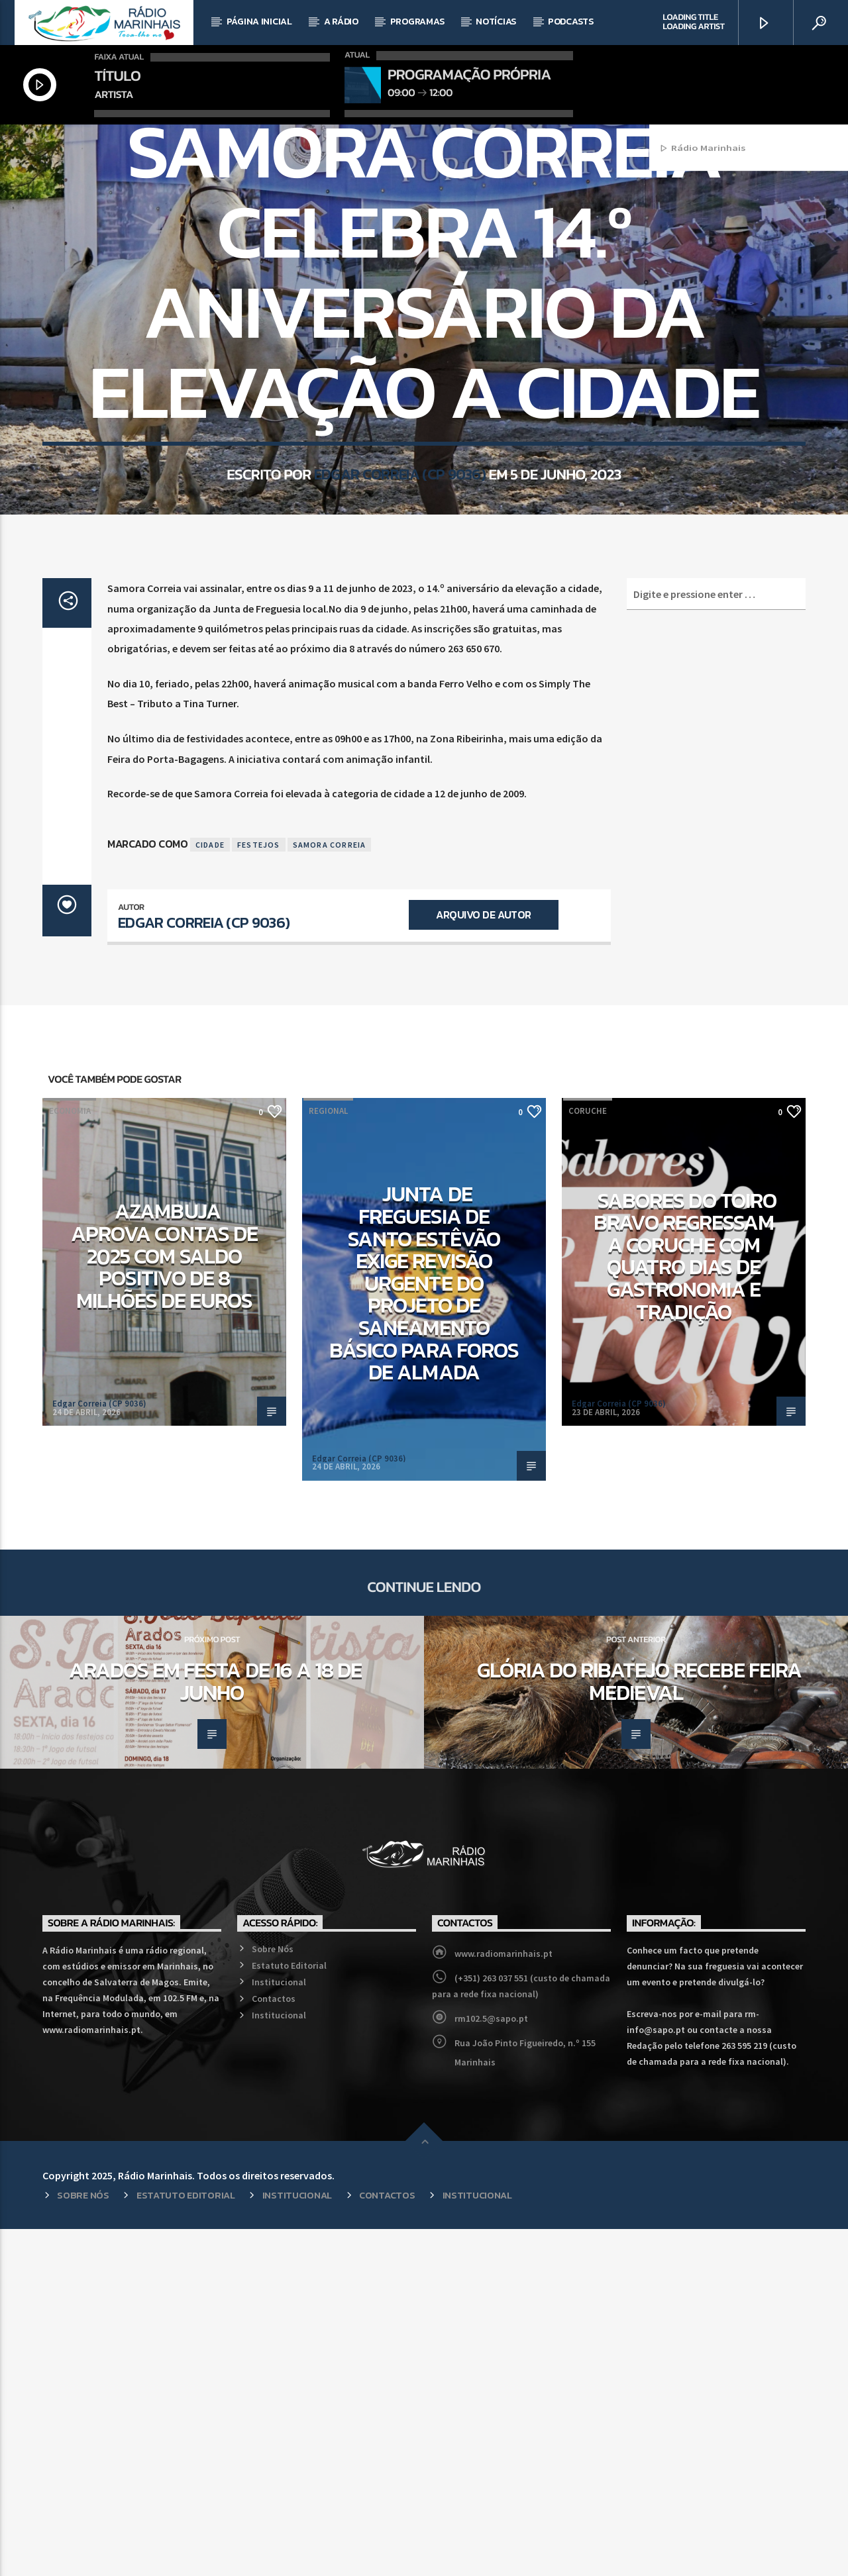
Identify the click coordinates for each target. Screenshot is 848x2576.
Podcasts (571, 21)
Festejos (258, 1192)
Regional (423, 303)
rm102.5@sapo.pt (491, 2365)
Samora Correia (329, 1192)
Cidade (210, 1192)
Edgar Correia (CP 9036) (400, 687)
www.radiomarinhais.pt (503, 2300)
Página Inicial (259, 21)
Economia (70, 1457)
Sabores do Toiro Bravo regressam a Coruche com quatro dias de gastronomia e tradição (685, 1603)
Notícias (496, 21)
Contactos (273, 2346)
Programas (417, 21)
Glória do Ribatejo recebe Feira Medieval (639, 2028)
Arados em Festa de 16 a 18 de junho (215, 2028)
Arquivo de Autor (483, 1261)
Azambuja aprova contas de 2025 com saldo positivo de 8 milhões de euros (164, 1602)
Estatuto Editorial (289, 2312)
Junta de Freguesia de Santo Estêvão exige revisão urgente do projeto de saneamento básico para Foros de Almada (424, 1630)
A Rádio (341, 21)
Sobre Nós (272, 2296)
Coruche (587, 1457)
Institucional (279, 2329)
